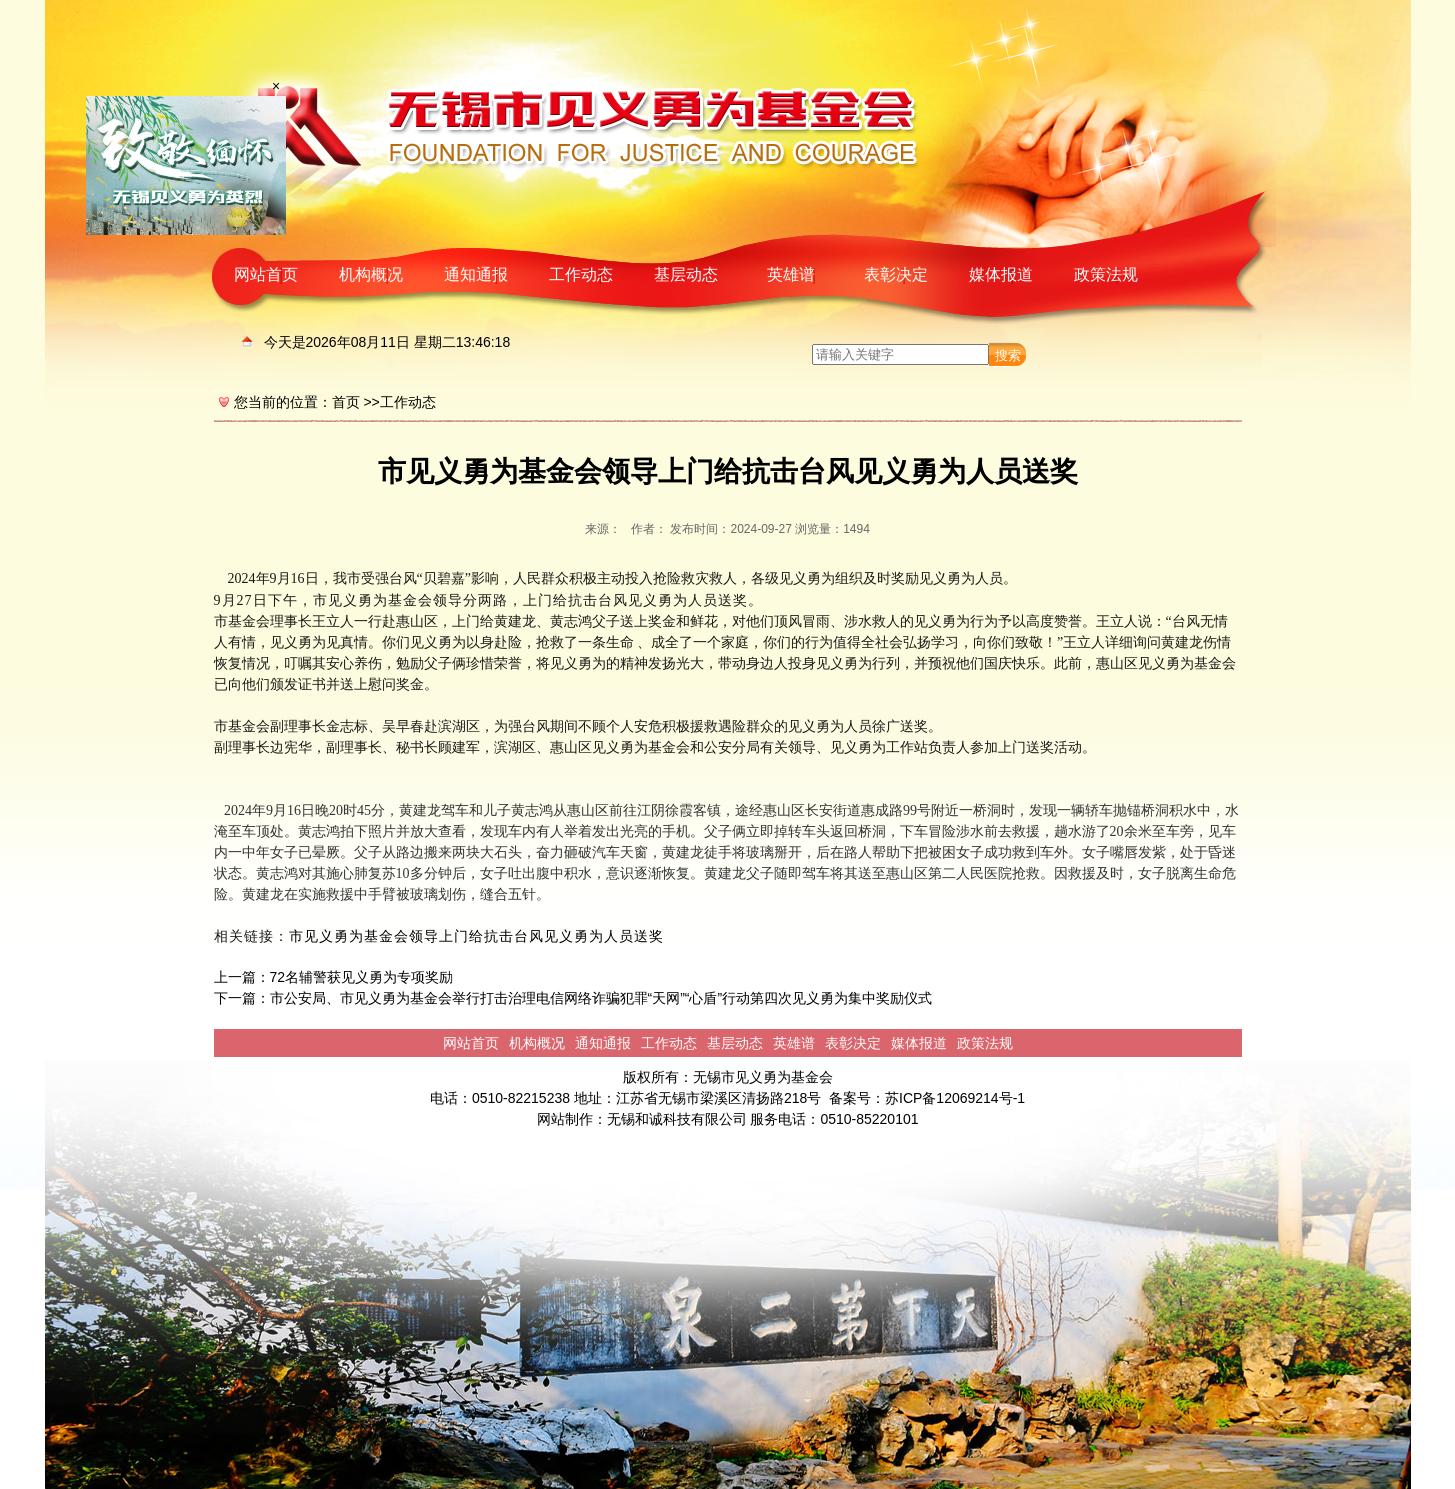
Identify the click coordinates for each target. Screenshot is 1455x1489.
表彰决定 (896, 274)
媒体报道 (1001, 274)
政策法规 (1106, 274)
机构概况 (371, 274)
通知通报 (476, 274)
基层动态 (686, 274)
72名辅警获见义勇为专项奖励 (362, 977)
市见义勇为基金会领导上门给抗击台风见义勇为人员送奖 (476, 936)
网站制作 (565, 1119)
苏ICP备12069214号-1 (955, 1098)
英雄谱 (791, 274)
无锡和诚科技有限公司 (677, 1119)
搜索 (1008, 355)
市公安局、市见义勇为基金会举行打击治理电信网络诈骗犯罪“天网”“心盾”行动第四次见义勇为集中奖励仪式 (601, 998)
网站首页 (266, 274)
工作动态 (581, 274)
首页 (346, 402)
